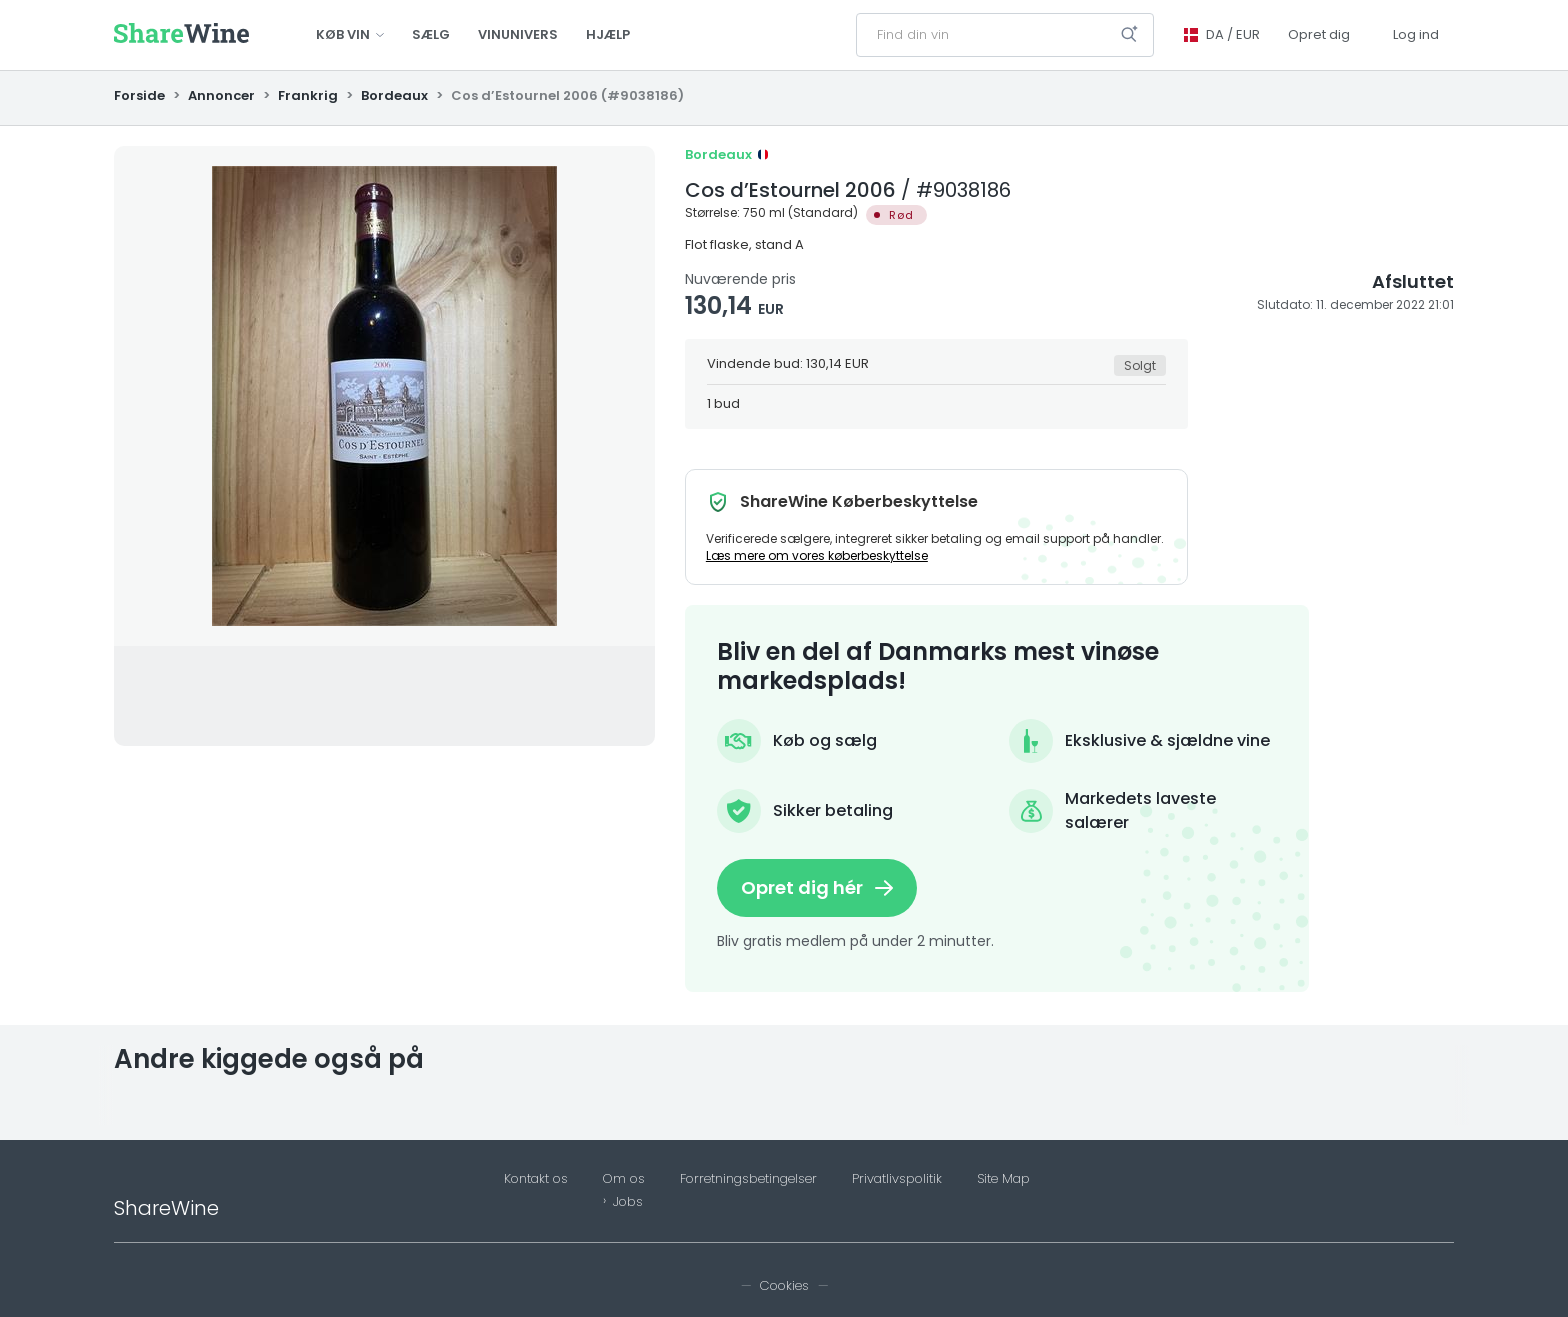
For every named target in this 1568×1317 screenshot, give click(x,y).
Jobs (628, 1202)
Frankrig (308, 95)
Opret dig (1319, 34)
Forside (141, 95)
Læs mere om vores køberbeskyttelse (817, 555)
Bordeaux (394, 95)
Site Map (1003, 1179)
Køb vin (350, 34)
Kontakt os (536, 1179)
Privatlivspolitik (897, 1179)
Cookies (784, 1285)
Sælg (431, 34)
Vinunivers (518, 34)
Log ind (1416, 34)
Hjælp (608, 34)
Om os (624, 1179)
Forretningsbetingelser (748, 1179)
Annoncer (221, 95)
